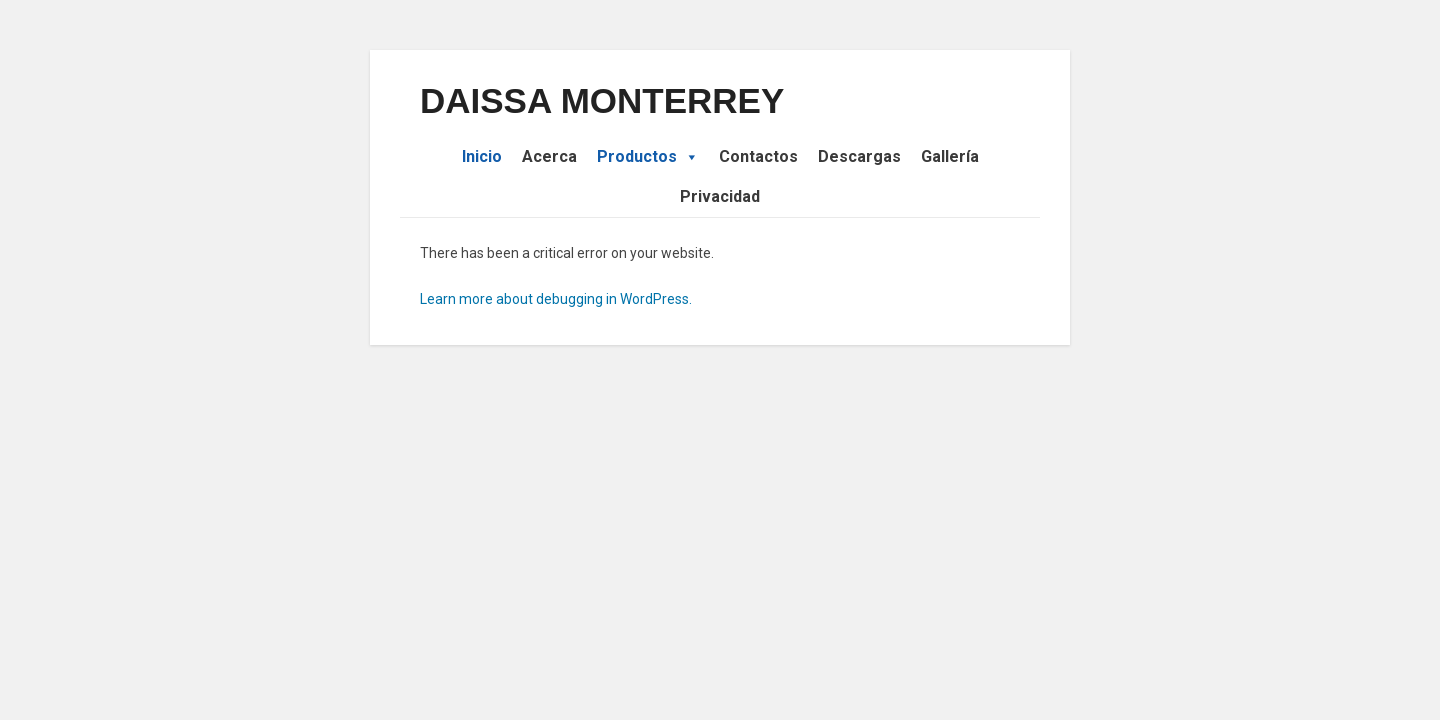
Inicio (482, 156)
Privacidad (720, 196)
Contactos (758, 156)
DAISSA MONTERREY (602, 100)
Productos (648, 156)
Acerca (549, 156)
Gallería (950, 156)
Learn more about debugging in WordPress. (556, 299)
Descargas (859, 156)
